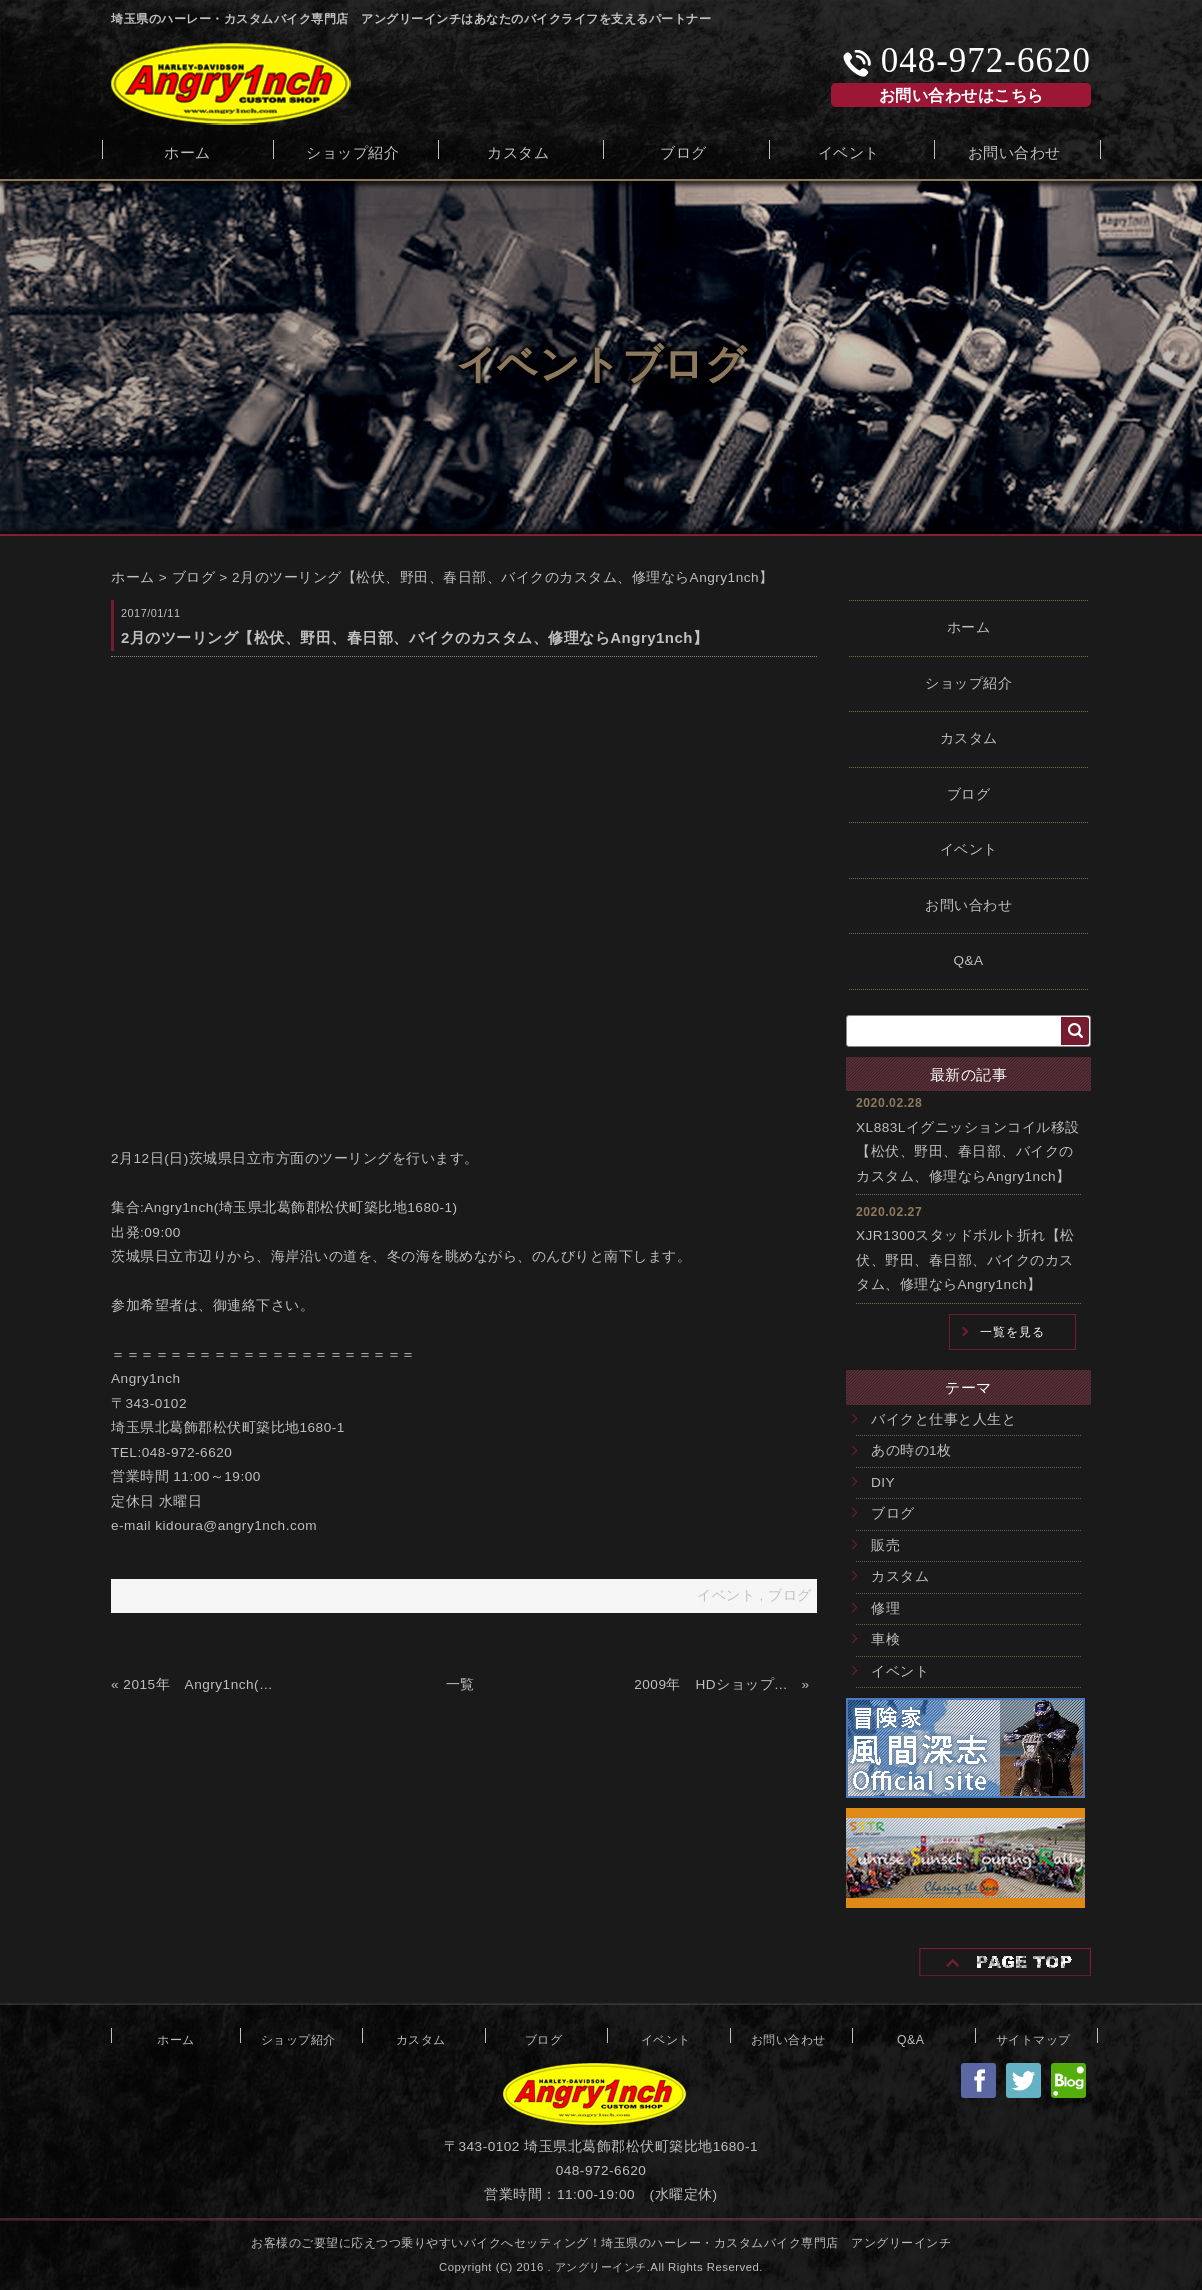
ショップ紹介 (352, 150)
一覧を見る (1012, 1332)
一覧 (460, 1684)
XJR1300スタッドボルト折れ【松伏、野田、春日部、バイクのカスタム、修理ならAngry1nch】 (965, 1260)
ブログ (683, 150)
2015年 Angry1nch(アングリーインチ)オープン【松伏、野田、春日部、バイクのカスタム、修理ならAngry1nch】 (204, 1684)
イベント (849, 150)
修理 (885, 1608)
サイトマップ (1033, 2038)
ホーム (187, 150)
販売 (885, 1545)
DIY (883, 1482)
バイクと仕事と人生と (943, 1419)
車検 (885, 1639)
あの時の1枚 (911, 1450)
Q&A (968, 960)
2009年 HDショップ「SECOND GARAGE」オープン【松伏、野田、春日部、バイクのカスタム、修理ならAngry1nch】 (715, 1684)
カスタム (518, 150)
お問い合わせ (1014, 150)
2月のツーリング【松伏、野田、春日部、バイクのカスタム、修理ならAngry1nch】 (503, 577)
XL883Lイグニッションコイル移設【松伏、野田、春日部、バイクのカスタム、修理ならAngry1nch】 (968, 1152)
